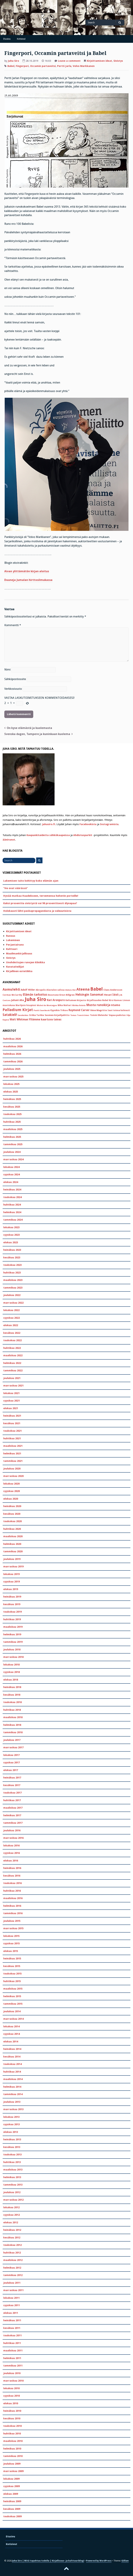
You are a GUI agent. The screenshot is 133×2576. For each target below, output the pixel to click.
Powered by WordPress (99, 2560)
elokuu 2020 (10, 1498)
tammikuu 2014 (13, 2094)
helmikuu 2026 (12, 1053)
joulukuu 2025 (11, 1069)
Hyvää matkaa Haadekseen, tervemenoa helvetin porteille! (40, 895)
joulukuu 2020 (11, 1468)
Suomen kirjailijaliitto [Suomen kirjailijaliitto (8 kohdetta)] (57, 1015)
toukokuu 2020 (12, 1521)
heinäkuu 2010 (12, 2410)
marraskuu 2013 (13, 2109)
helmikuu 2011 (12, 2358)
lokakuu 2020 (11, 1483)
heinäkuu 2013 (12, 2139)
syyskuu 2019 (11, 1581)
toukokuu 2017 (12, 1792)
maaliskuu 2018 (13, 1717)
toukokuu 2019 (12, 1611)
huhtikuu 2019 (12, 1619)
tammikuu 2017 (13, 1822)
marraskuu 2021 (13, 1385)
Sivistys (118, 60)
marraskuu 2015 (13, 1928)
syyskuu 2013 (11, 2124)
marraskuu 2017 (13, 1747)
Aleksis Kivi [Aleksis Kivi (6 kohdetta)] (70, 990)
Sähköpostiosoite (15, 679)
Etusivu (7, 38)
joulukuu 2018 (11, 1649)
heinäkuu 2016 (12, 1868)
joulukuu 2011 (11, 2282)
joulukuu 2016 (11, 1830)
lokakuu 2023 (11, 1227)
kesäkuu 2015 (11, 1966)
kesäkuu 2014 (11, 2056)
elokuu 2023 (10, 1242)
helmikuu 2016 (12, 1905)
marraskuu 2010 (13, 2380)
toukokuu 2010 (12, 2425)
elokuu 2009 (10, 2493)
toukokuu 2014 (12, 2064)
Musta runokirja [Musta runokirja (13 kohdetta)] (98, 1005)
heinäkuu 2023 (12, 1249)
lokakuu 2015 (11, 1936)
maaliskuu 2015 (13, 1988)
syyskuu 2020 (11, 1491)
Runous (10, 935)
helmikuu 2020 (12, 1544)
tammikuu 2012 (13, 2275)
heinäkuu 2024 (12, 1189)
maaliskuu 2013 (13, 2169)
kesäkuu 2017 (11, 1785)
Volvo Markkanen (84, 66)
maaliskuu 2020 (13, 1536)
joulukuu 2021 (11, 1378)
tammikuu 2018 (13, 1732)
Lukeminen (13, 940)
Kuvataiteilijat (15, 966)
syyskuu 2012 (11, 2214)
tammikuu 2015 (13, 2003)
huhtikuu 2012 (12, 2252)
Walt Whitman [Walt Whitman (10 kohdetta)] (19, 1019)
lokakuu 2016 (11, 1845)
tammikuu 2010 (13, 2456)
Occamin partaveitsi (43, 66)
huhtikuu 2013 (12, 2162)
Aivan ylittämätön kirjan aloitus (26, 571)
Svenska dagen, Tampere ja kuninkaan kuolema (37, 734)
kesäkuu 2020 (11, 1513)
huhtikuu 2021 (12, 1438)
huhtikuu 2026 (12, 1038)
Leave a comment (69, 61)
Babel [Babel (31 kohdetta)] (96, 989)
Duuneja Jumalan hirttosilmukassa (28, 580)
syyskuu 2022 (11, 1317)
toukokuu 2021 (12, 1430)
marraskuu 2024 (13, 1159)
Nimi (7, 669)
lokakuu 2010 (11, 2388)
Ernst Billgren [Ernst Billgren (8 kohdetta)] (67, 995)
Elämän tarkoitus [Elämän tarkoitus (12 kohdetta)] (35, 994)
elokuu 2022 (10, 1325)
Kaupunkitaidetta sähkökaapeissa (48, 835)
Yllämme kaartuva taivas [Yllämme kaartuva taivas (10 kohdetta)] (45, 1019)
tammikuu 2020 (13, 1551)
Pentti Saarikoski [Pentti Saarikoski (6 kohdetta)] (42, 1010)
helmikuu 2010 (12, 2448)
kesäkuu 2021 (11, 1423)
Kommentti (12, 625)
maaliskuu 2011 (13, 2350)
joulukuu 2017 (11, 1740)
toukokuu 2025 (12, 1114)
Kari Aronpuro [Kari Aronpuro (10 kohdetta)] (56, 1000)
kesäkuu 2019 (11, 1604)
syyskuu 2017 (11, 1762)
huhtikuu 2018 (12, 1709)
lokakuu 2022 (11, 1310)
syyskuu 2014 (11, 2033)
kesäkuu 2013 (11, 2147)
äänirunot (9, 839)
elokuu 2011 (10, 2312)
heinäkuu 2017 (12, 1777)
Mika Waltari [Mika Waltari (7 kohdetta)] (65, 1005)
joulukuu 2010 (11, 2373)
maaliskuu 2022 (13, 1355)
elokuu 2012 (10, 2222)
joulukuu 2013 (11, 2101)
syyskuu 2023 (11, 1234)
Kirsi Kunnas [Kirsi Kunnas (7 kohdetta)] (115, 1000)
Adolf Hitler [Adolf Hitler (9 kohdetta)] (28, 989)
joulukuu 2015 (11, 1920)
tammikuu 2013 (13, 2184)
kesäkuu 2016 (11, 1875)
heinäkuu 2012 (12, 2229)
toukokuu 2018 (12, 1702)
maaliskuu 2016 (13, 1898)
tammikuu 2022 (13, 1370)
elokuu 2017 (10, 1770)
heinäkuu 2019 (12, 1596)
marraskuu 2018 (13, 1657)
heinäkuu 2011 (12, 2320)
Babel (10, 66)
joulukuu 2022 (11, 1295)
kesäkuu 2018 (11, 1694)
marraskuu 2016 (13, 1837)
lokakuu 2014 (11, 2026)
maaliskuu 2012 (13, 2260)
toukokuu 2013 (12, 2154)
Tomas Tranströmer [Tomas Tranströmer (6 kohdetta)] (79, 1015)
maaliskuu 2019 (13, 1626)
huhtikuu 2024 (12, 1204)
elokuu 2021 (10, 1408)
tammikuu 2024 (13, 1219)
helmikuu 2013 (12, 2177)
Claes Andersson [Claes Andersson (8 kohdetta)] (112, 990)
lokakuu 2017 (11, 1755)
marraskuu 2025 (13, 1076)
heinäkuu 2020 (12, 1506)
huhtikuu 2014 (12, 2071)
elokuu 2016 (10, 1860)
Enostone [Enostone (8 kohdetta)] (53, 995)
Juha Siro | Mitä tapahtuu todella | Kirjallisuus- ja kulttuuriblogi (48, 2560)
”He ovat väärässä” (15, 888)
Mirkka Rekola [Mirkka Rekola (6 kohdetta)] (79, 1005)
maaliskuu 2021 (13, 1445)
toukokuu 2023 (12, 1265)
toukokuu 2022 (12, 1340)
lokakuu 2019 (11, 1574)
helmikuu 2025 (12, 1136)
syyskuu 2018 (11, 1672)
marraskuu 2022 (13, 1302)
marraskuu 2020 (13, 1476)
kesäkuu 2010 (11, 2418)
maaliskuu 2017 (13, 1807)
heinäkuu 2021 (12, 1415)
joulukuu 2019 (11, 1559)
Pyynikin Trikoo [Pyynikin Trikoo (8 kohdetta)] (59, 1010)
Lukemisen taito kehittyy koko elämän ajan (30, 880)
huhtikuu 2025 (12, 1121)
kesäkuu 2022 (11, 1332)
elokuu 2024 (10, 1182)
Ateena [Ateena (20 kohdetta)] (83, 989)
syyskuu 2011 (11, 2305)
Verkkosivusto (13, 688)
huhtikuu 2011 (12, 2343)
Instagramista (109, 824)
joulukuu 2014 (11, 2011)
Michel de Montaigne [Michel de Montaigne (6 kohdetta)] (47, 1005)
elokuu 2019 (10, 1589)
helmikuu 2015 (12, 1996)
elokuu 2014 (10, 2041)
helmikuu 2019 (12, 1634)
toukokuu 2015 (12, 1973)
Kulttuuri (11, 949)
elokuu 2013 (10, 2132)
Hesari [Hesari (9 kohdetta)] (108, 994)
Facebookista (87, 824)
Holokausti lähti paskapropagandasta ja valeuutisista (37, 910)
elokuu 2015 (10, 1951)
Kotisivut (21, 38)
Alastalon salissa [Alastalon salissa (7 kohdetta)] (55, 990)
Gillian (125, 2560)
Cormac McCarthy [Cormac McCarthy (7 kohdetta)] (12, 995)
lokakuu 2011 (11, 2297)
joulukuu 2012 (11, 2192)
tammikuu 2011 (13, 2365)
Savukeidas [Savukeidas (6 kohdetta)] (23, 1015)
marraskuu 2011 (13, 2290)
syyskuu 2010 (11, 2395)
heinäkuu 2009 (12, 2501)
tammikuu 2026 (13, 1061)
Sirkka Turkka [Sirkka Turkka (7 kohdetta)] (36, 1015)
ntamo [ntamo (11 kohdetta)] (115, 1005)
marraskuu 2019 (13, 1566)
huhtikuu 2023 (12, 1272)
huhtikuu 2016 (12, 1890)
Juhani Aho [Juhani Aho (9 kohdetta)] (17, 1000)
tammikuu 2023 (13, 1287)
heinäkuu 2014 (12, 2049)
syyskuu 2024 (11, 1174)
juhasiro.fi (48, 824)
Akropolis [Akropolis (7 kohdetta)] (41, 990)
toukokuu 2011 (12, 2335)
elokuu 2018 (10, 1679)
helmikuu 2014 (12, 2086)
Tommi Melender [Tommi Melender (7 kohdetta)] (99, 1015)
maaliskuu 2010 (13, 2441)
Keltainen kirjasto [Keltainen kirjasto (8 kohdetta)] (75, 1000)
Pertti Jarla (64, 66)
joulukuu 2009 (11, 2463)
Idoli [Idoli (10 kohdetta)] (115, 994)
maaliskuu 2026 (13, 1046)
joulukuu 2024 (11, 1152)
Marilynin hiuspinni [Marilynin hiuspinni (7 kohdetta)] (26, 1005)
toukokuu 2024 (12, 1197)
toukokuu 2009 (12, 2516)
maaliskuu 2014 (13, 2079)
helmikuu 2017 (12, 1815)
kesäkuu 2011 (11, 2328)
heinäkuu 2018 (12, 1687)
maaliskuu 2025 (13, 1129)
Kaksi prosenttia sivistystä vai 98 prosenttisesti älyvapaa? (40, 903)
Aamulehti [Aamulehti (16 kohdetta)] (11, 989)
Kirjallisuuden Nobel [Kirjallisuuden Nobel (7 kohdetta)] (97, 1000)
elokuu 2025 (10, 1091)
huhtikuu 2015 (12, 1981)
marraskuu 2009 (13, 2471)
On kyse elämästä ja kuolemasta (29, 728)
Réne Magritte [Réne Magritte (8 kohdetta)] (98, 1010)
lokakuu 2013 (11, 2116)
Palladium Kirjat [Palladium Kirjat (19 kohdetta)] (18, 1010)
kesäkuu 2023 (11, 1257)
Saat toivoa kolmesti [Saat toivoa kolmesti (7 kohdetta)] (119, 1010)
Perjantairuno (15, 944)
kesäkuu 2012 (11, 2237)
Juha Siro (13, 60)
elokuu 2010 (10, 2403)
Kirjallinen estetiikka (19, 971)
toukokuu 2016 (12, 1883)
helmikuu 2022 (12, 1363)
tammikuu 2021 (13, 1461)
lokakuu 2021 (11, 1393)
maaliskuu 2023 (13, 1280)
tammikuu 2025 (13, 1144)
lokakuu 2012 (11, 2207)
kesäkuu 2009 (11, 2508)
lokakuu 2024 (11, 1167)
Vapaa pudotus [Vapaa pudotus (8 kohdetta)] (117, 1015)
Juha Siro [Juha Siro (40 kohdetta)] (35, 999)
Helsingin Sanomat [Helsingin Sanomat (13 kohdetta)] (89, 994)
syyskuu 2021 (11, 1400)
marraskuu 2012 (13, 2199)
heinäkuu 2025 (12, 1099)
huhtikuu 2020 (12, 1528)
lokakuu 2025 (11, 1084)
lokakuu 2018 (11, 1664)
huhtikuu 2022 (12, 1348)
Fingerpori (22, 66)
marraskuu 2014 (13, 2018)
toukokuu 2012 (12, 2245)
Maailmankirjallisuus (19, 953)
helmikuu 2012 (12, 2267)
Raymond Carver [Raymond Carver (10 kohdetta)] (79, 1010)
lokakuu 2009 (11, 2478)
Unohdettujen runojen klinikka (25, 962)
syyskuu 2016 (11, 1853)
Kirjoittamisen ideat (99, 60)
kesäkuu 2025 (11, 1106)
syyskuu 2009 (11, 2486)
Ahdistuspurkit (82, 835)
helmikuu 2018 (12, 1724)
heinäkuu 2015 (12, 1958)
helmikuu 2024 (12, 1212)
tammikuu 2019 (13, 1641)
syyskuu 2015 (11, 1943)
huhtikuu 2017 (12, 1800)
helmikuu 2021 (12, 1453)
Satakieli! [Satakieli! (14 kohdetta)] (10, 1015)
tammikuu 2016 (13, 1913)
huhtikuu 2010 (12, 2433)
